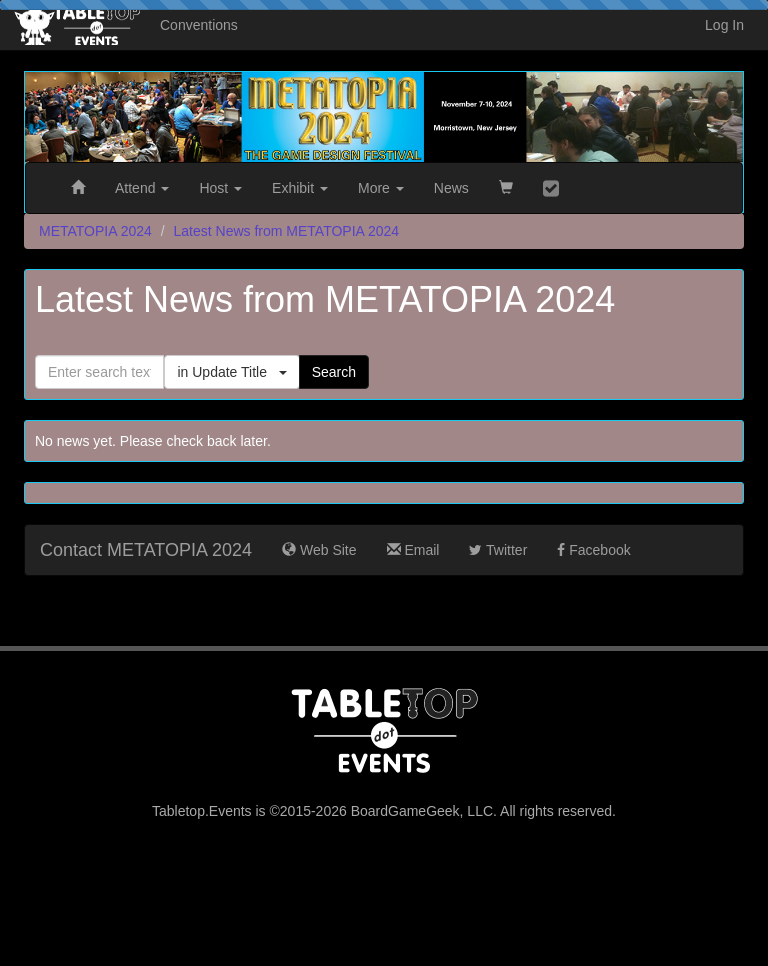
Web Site (319, 550)
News (451, 188)
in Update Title (231, 372)
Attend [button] (142, 188)
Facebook (593, 550)
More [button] (381, 188)
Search (334, 372)
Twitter (498, 550)
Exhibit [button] (300, 188)
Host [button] (220, 188)
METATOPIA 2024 (95, 231)
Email (413, 550)
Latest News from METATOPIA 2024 (287, 231)
